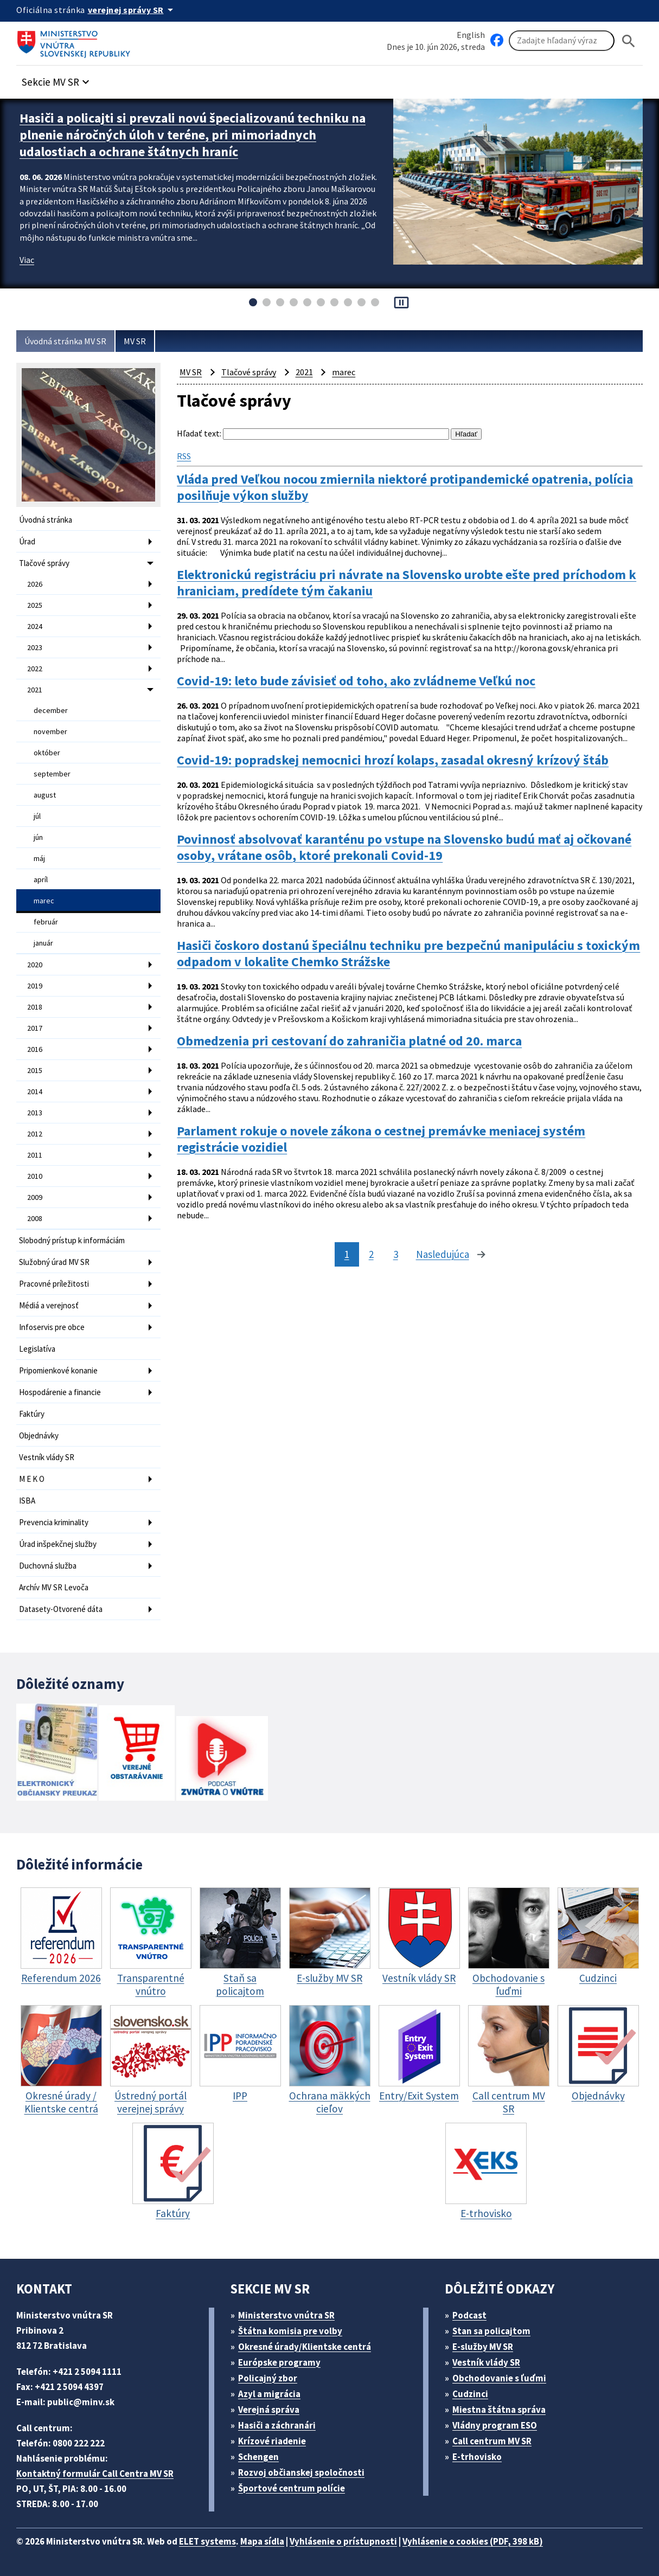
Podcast (469, 2315)
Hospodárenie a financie (60, 1392)
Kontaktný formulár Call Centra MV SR (95, 2473)
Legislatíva (37, 1349)
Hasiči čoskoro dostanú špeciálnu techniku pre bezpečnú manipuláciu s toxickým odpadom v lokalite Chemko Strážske (408, 953)
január (43, 943)
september (52, 774)
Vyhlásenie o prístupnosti (343, 2541)
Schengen (258, 2457)
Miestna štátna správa (499, 2410)
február (46, 922)
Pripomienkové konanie (58, 1370)
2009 (34, 1197)
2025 (34, 605)
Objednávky (39, 1435)
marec (44, 900)
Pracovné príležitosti (54, 1284)
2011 (34, 1155)
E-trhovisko (477, 2457)
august (45, 795)
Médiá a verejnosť (49, 1305)
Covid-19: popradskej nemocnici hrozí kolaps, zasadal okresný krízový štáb (393, 760)
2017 (34, 1028)
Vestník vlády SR (46, 1457)
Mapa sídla (262, 2541)
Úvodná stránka (45, 520)
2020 (34, 964)
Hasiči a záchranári (277, 2425)
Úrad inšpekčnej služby (58, 1544)
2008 (34, 1218)
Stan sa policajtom (491, 2331)
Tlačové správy (44, 563)
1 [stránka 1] (346, 1254)
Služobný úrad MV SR (54, 1262)
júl (37, 816)
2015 (34, 1070)
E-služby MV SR (482, 2347)
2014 (34, 1091)
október (47, 752)
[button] (57, 79)
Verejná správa (268, 2410)
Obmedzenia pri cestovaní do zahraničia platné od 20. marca (349, 1041)
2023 (34, 647)
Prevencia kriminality (53, 1522)
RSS (184, 456)
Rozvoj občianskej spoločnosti (301, 2472)
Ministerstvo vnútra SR (286, 2315)
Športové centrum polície (291, 2488)
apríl (41, 879)
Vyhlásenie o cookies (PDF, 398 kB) (472, 2541)
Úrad (27, 541)
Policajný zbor (267, 2378)
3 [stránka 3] (395, 1254)
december (51, 710)
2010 (34, 1176)
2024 (34, 626)
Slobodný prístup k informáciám (72, 1240)
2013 (34, 1112)
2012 (34, 1134)
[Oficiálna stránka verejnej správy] (132, 9)
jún (38, 837)
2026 (34, 584)
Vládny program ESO (494, 2425)
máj (39, 858)
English (471, 34)
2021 (34, 690)
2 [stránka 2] (371, 1254)
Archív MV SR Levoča (53, 1587)
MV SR (135, 341)
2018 (34, 1007)
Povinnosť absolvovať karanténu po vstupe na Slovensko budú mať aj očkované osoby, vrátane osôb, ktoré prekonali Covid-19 (404, 847)
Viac (27, 259)
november (50, 731)
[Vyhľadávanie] (562, 40)
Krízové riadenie (272, 2441)
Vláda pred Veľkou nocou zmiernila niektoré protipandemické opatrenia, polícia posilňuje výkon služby (405, 487)
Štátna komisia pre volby (290, 2331)
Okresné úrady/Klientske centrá (304, 2347)
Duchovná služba (47, 1565)
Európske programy (279, 2362)
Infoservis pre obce (52, 1327)
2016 (34, 1049)
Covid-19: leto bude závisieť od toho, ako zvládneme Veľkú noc (356, 681)
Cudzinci (470, 2394)
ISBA (27, 1500)
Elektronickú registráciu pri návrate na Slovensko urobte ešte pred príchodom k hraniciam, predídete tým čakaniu (406, 583)
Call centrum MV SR (492, 2441)
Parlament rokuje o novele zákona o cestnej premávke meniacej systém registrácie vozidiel (381, 1139)
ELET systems (207, 2541)
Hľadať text (198, 433)
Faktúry (31, 1414)
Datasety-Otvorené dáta (61, 1609)
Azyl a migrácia (269, 2394)
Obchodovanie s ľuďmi (499, 2378)
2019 (34, 986)
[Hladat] (629, 41)
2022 (34, 668)
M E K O (31, 1479)
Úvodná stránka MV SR (65, 341)
